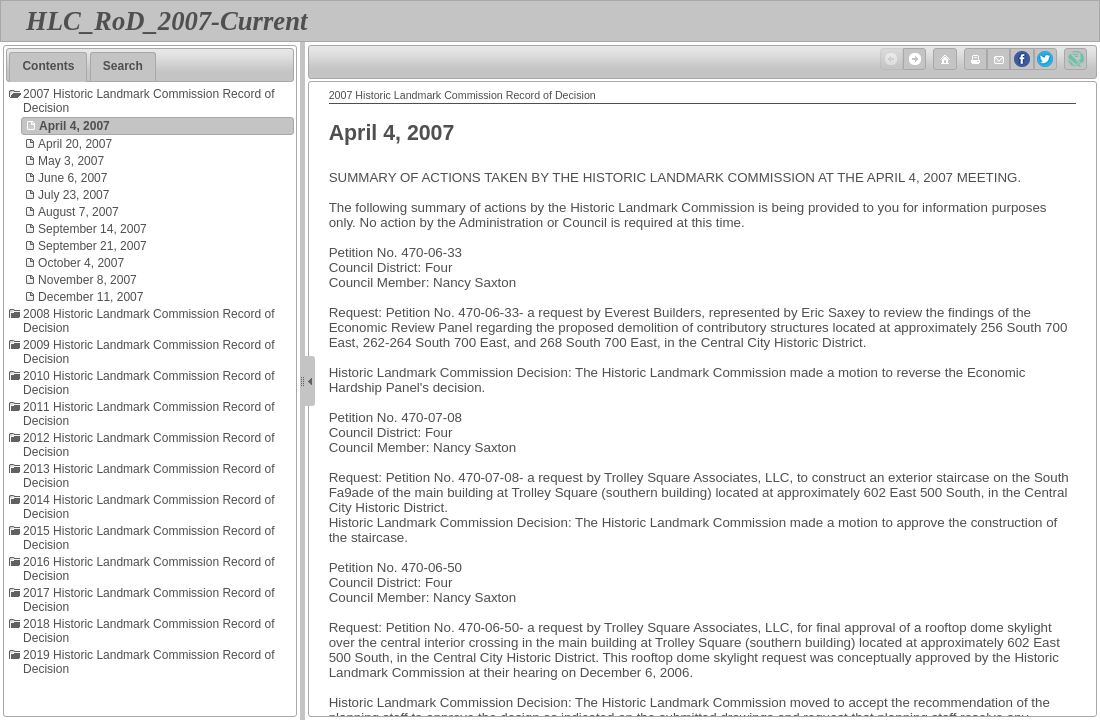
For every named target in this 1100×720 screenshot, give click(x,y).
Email (997, 59)
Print (974, 59)
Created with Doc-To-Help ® (1074, 59)
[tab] (48, 67)
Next (913, 59)
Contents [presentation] (48, 66)
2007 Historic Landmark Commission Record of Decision (462, 95)
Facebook (1020, 59)
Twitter (1044, 59)
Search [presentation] (123, 66)
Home (943, 59)
